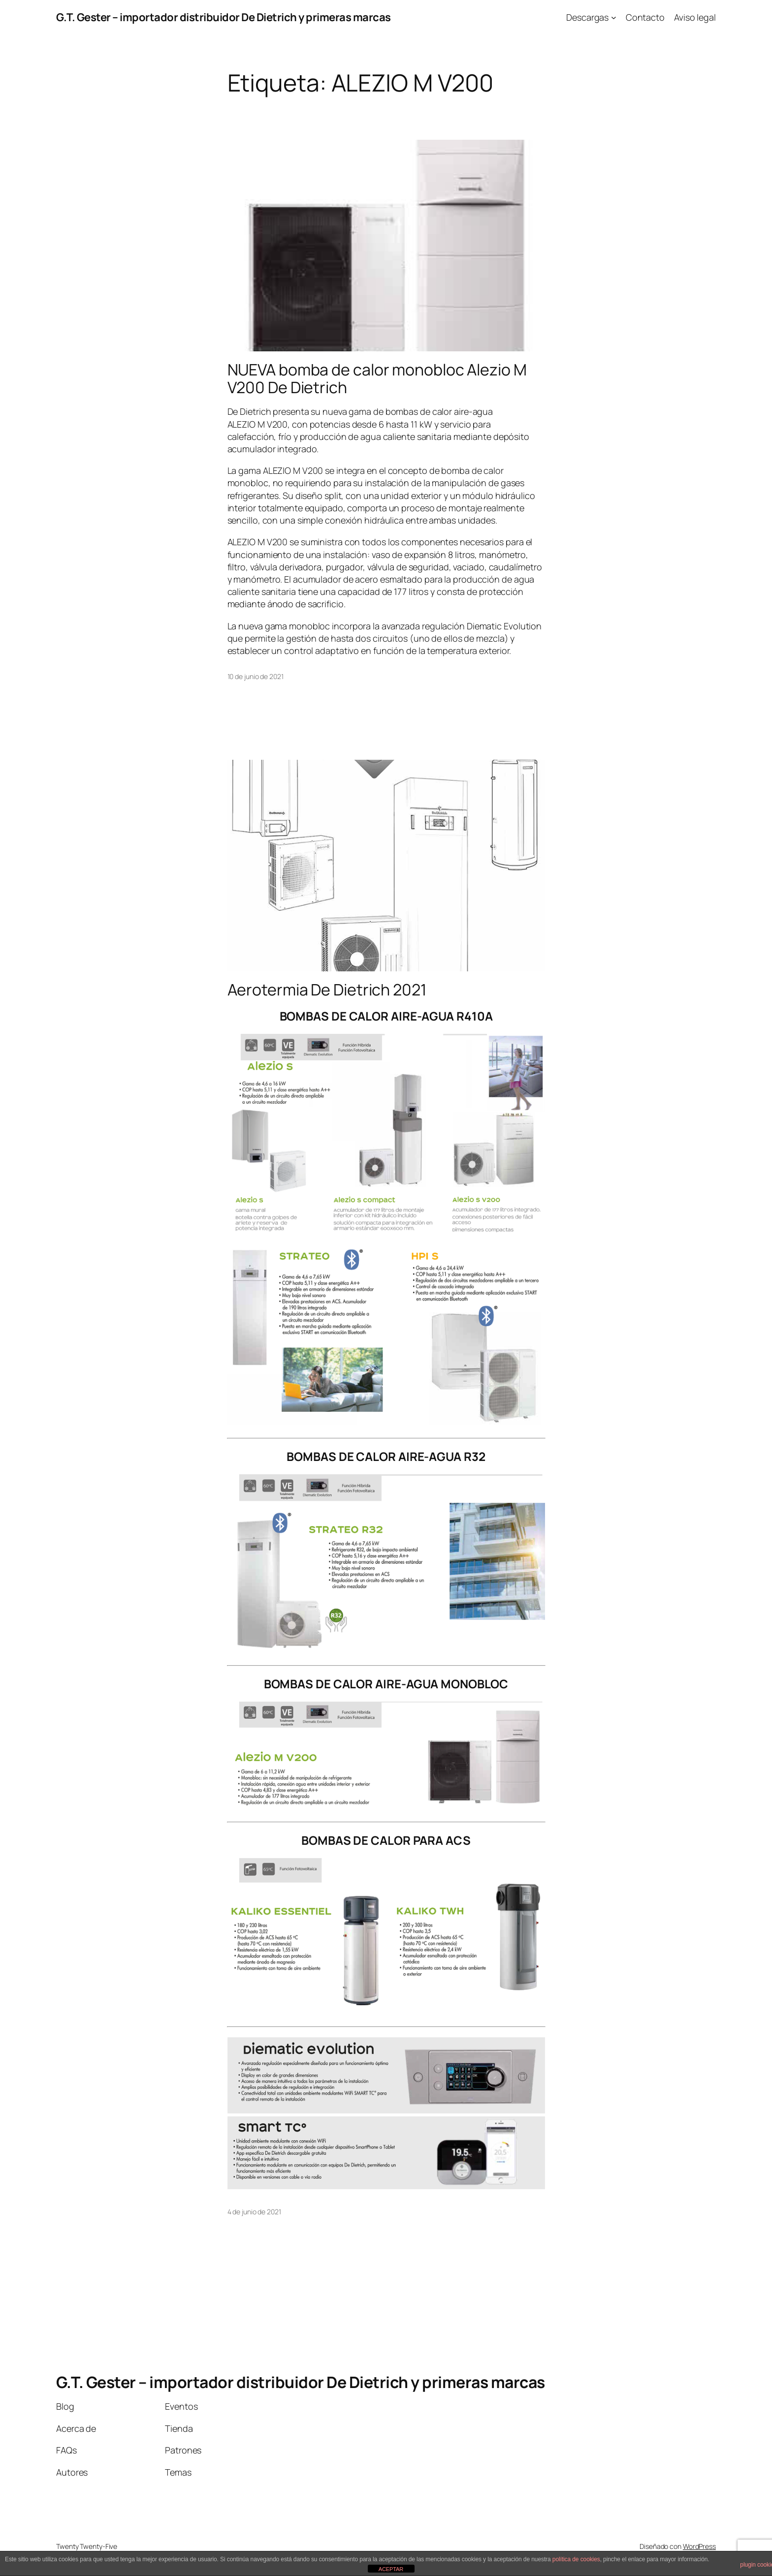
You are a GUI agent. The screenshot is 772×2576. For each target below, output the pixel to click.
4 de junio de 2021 (254, 2211)
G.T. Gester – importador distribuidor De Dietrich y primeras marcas (223, 17)
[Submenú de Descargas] (613, 17)
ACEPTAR (391, 2569)
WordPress (699, 2546)
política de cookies (576, 2559)
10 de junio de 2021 (255, 676)
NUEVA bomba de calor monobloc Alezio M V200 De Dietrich (377, 378)
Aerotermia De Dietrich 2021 (326, 989)
